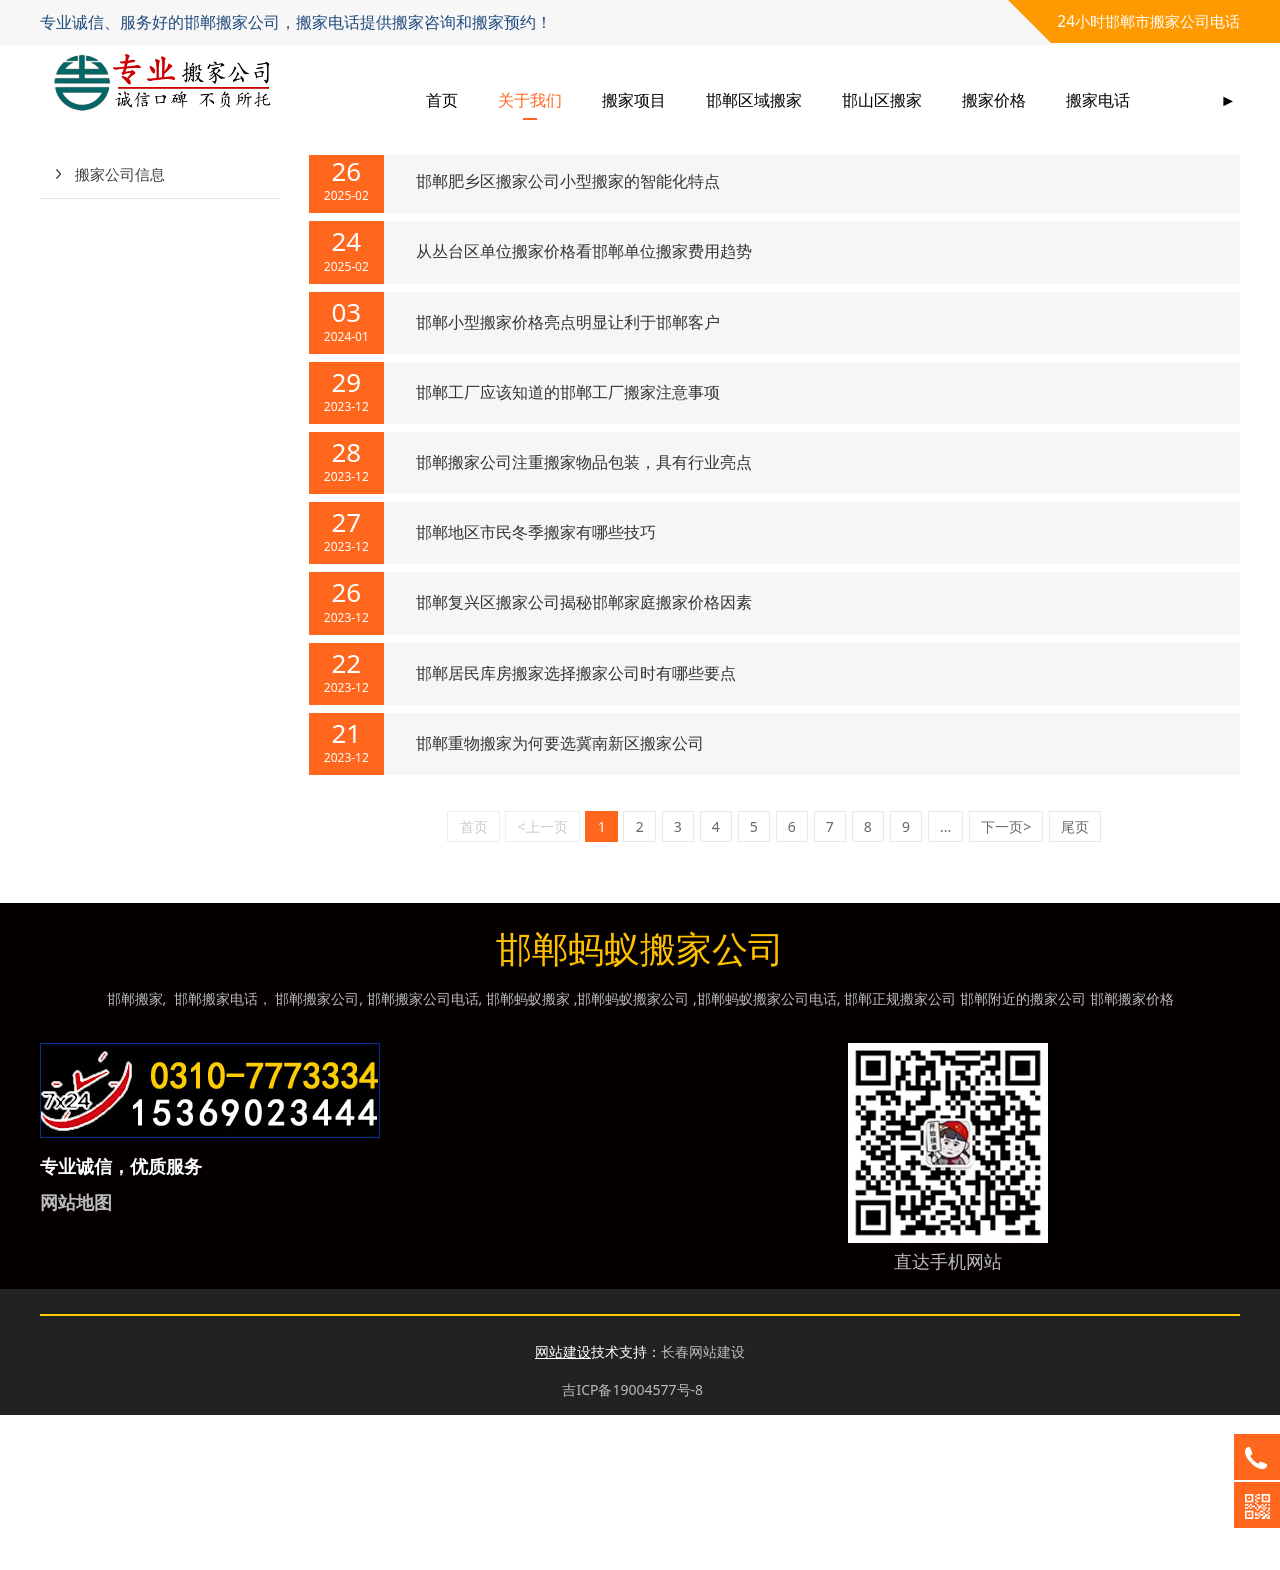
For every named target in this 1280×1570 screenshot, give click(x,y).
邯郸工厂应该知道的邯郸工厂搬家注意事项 (568, 547)
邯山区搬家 (882, 100)
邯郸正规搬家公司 (900, 1153)
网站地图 (76, 1357)
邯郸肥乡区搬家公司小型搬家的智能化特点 (568, 336)
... (945, 981)
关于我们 (530, 100)
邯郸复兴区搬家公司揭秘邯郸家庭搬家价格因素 (584, 757)
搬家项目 (634, 100)
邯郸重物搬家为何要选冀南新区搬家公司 (560, 898)
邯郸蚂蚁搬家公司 (633, 1153)
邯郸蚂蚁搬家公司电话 (767, 1153)
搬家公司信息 (120, 329)
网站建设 (563, 1506)
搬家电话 (1098, 100)
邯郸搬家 (135, 1153)
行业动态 (105, 280)
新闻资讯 (457, 205)
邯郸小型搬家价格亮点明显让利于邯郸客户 (568, 477)
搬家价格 (994, 100)
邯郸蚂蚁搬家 (528, 1153)
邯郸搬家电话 (216, 1153)
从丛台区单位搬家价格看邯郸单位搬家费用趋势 (584, 406)
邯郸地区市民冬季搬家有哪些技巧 (536, 687)
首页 (442, 100)
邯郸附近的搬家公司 (1023, 1153)
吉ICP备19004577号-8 (632, 1544)
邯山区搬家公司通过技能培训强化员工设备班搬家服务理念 (624, 266)
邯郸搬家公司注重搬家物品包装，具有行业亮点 (584, 617)
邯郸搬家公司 (317, 1153)
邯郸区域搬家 (754, 100)
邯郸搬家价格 (1132, 1153)
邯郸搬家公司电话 (423, 1153)
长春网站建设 (703, 1506)
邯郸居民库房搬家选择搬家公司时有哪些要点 (576, 828)
